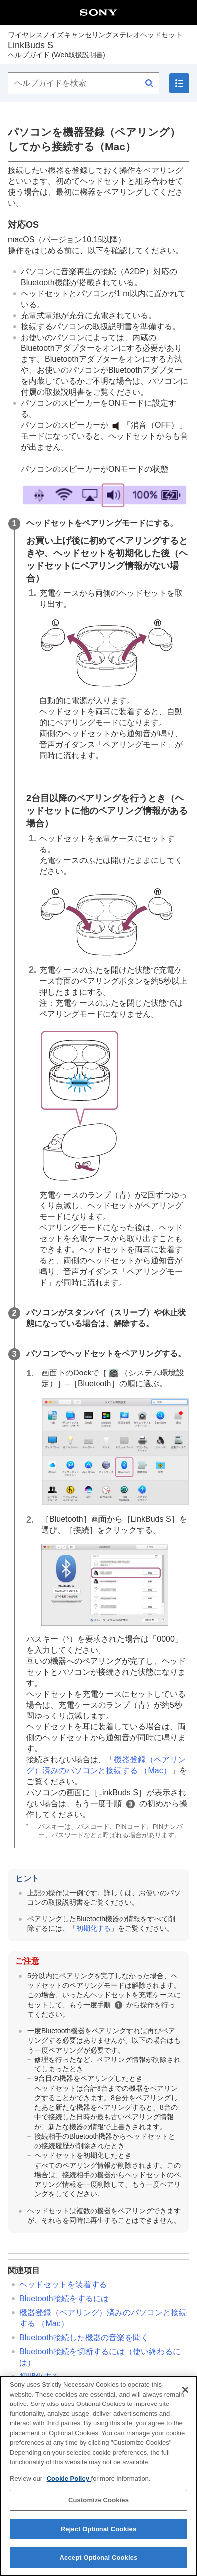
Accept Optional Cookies (99, 2557)
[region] (98, 2476)
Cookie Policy (69, 2478)
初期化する (93, 1928)
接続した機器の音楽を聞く (84, 2337)
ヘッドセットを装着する (63, 2284)
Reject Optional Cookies (99, 2529)
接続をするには (64, 2298)
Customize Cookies (98, 2500)
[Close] (185, 2390)
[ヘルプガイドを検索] (83, 83)
